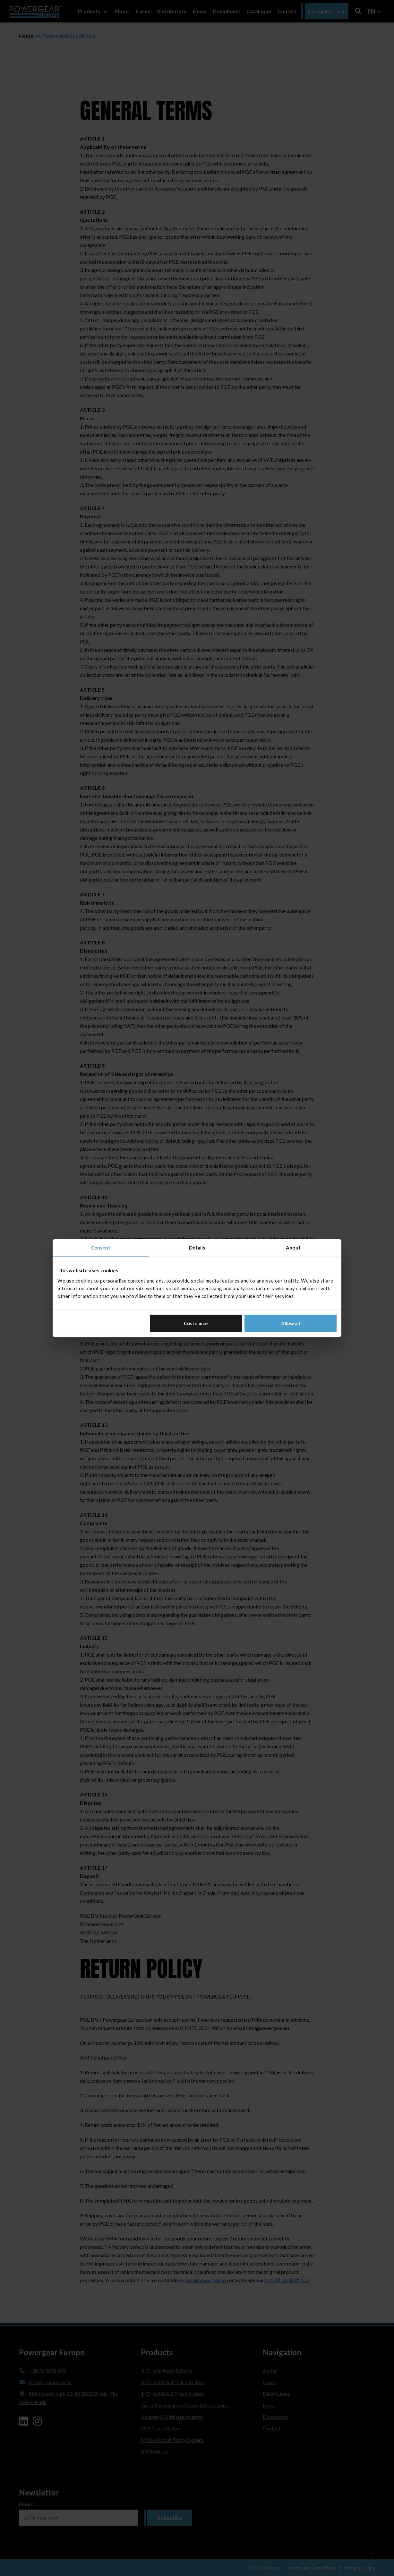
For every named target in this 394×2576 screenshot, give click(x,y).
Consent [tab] (101, 1247)
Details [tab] (197, 1247)
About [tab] (293, 1247)
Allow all (290, 1323)
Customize (196, 1323)
